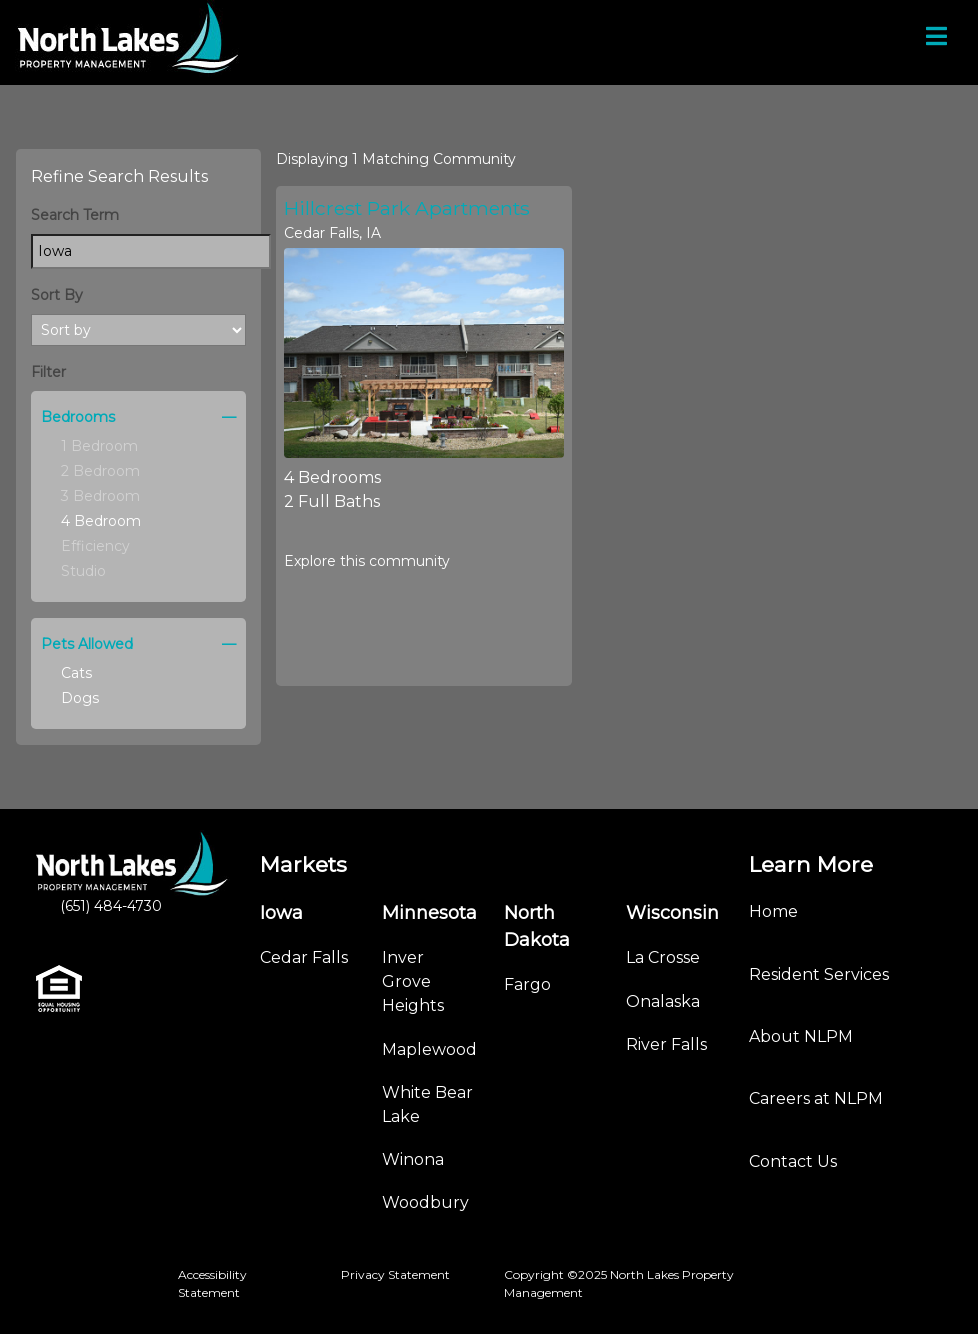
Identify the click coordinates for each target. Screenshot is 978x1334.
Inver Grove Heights (413, 981)
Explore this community (367, 561)
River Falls (666, 1044)
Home (773, 911)
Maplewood (429, 1049)
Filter (48, 372)
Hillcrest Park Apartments (407, 208)
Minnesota (429, 913)
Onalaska (663, 1001)
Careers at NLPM (816, 1098)
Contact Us (793, 1161)
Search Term (75, 215)
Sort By (57, 295)
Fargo (527, 984)
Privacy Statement (395, 1274)
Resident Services (819, 974)
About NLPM (801, 1036)
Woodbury (425, 1202)
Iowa (281, 913)
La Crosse (663, 957)
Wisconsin (672, 913)
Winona (413, 1159)
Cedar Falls (304, 957)
